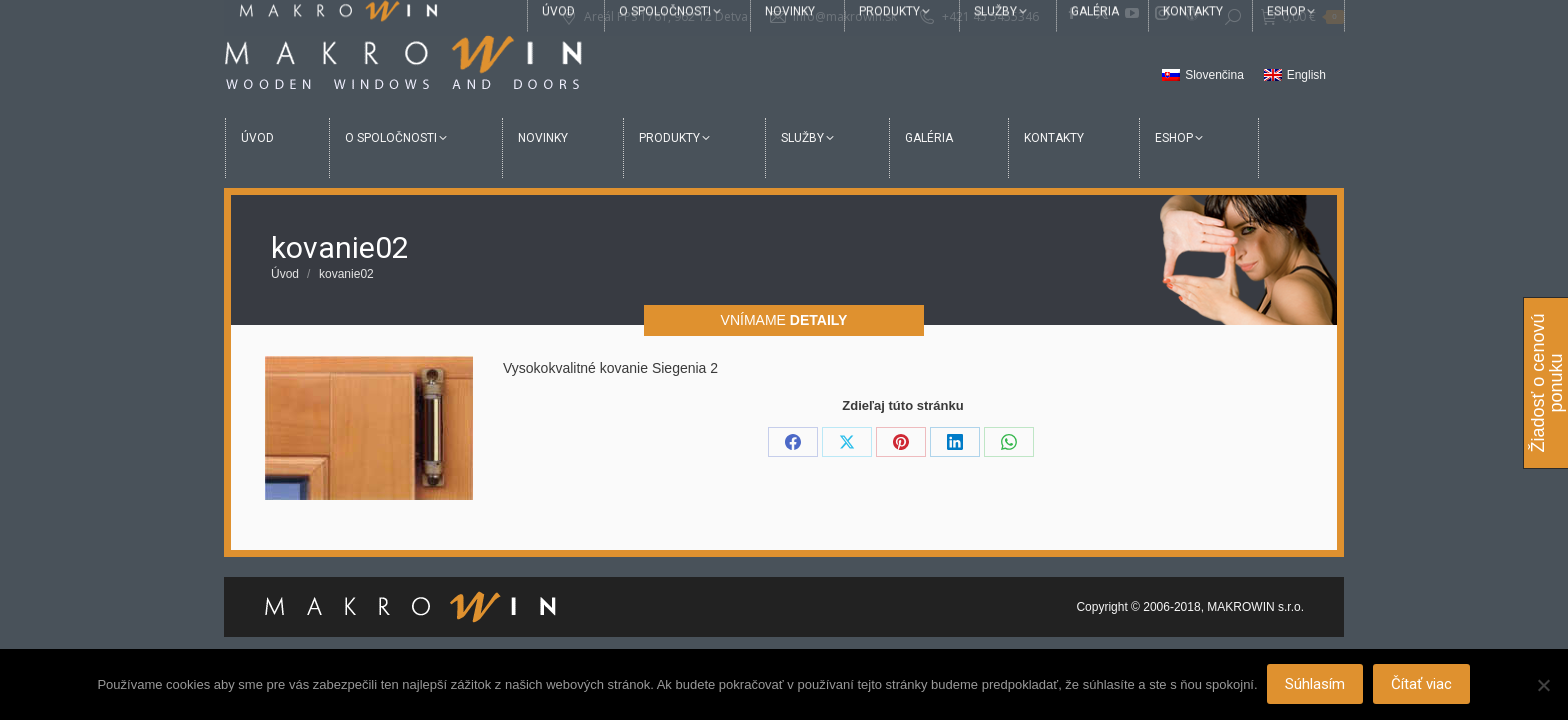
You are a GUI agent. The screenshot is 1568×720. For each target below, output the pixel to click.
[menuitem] (1203, 76)
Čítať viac (1422, 685)
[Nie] (1543, 685)
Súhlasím (1316, 685)
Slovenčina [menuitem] (1214, 75)
